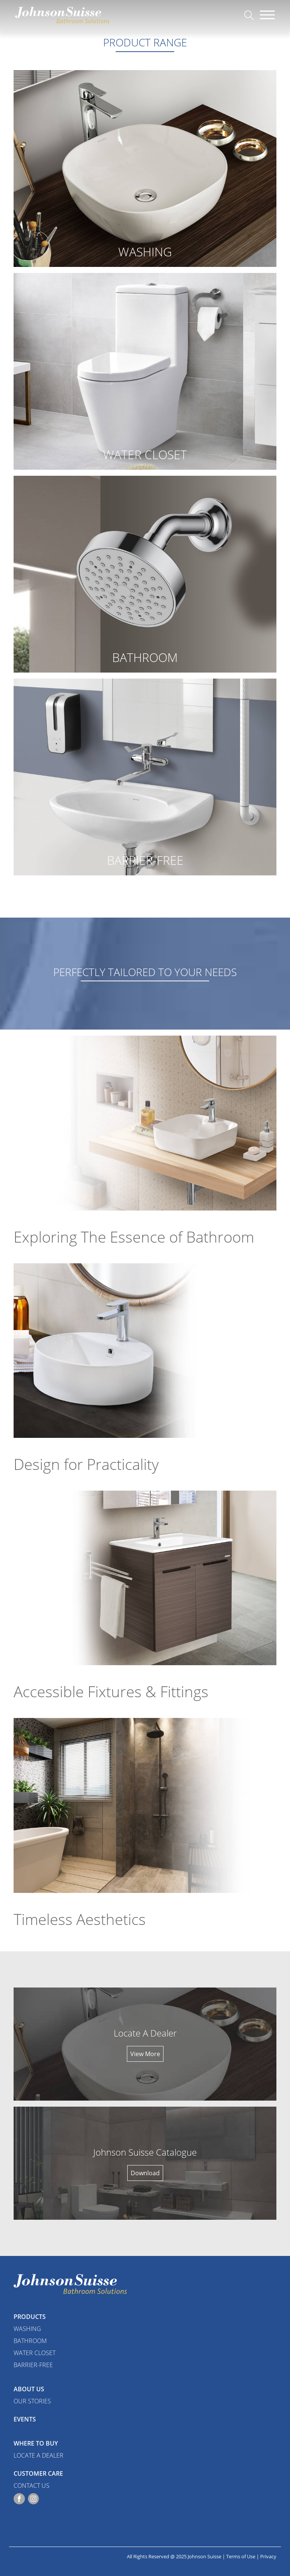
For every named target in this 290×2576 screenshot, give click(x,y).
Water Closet (35, 2353)
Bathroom (30, 2341)
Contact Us (31, 2485)
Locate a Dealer (38, 2455)
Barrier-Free (33, 2365)
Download (145, 2173)
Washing (27, 2329)
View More (145, 2054)
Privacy (268, 2556)
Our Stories (32, 2401)
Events (25, 2419)
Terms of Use (240, 2556)
